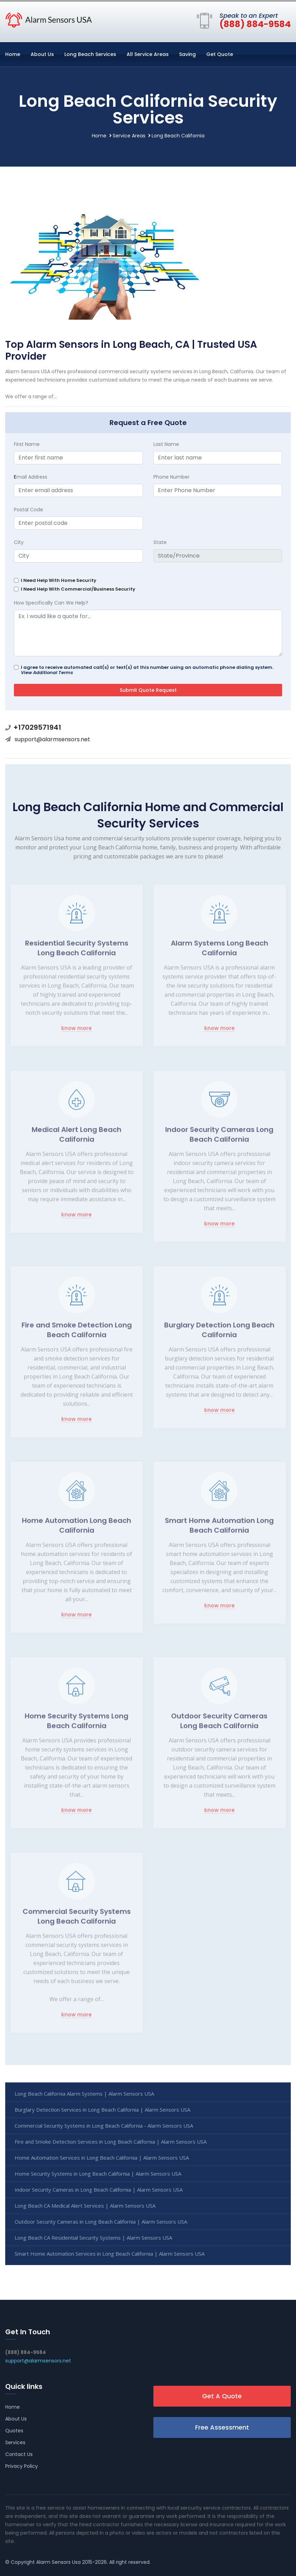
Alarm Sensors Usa (58, 2562)
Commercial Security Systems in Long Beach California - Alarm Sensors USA (104, 2125)
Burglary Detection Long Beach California (219, 1333)
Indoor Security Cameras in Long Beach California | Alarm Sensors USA (99, 2189)
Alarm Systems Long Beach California (219, 951)
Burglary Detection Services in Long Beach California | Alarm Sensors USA (102, 2109)
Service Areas (129, 135)
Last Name (166, 444)
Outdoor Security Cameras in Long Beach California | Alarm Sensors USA (101, 2221)
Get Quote (219, 54)
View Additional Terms (47, 672)
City (19, 542)
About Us (42, 54)
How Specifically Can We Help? (51, 602)
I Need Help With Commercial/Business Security (78, 589)
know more (76, 1032)
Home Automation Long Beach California (76, 1528)
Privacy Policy (21, 2466)
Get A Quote (222, 2396)
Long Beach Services (90, 54)
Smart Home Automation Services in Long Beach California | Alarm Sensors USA (110, 2253)
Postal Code (28, 509)
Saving (187, 54)
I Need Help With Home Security (58, 580)
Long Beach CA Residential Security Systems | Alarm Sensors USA (93, 2237)
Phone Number (171, 476)
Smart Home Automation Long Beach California (219, 1528)
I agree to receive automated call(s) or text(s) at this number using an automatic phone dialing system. (147, 670)
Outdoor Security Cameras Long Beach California (219, 1724)
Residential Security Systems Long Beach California (76, 951)
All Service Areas (148, 54)
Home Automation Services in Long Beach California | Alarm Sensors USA (102, 2157)
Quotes (14, 2430)
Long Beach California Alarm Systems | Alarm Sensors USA (84, 2093)
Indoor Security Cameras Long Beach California (219, 1137)
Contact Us (19, 2454)
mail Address (30, 476)
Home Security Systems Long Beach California (76, 1724)
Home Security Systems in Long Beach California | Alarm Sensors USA (98, 2173)
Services (15, 2442)
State (160, 542)
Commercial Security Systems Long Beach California (77, 1919)
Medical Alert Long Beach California (76, 1137)
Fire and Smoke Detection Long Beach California (77, 1333)
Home (12, 54)
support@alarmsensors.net (52, 739)
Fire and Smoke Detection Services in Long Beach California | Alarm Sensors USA (111, 2141)
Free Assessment (222, 2427)
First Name (27, 444)
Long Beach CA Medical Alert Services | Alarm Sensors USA (85, 2205)
